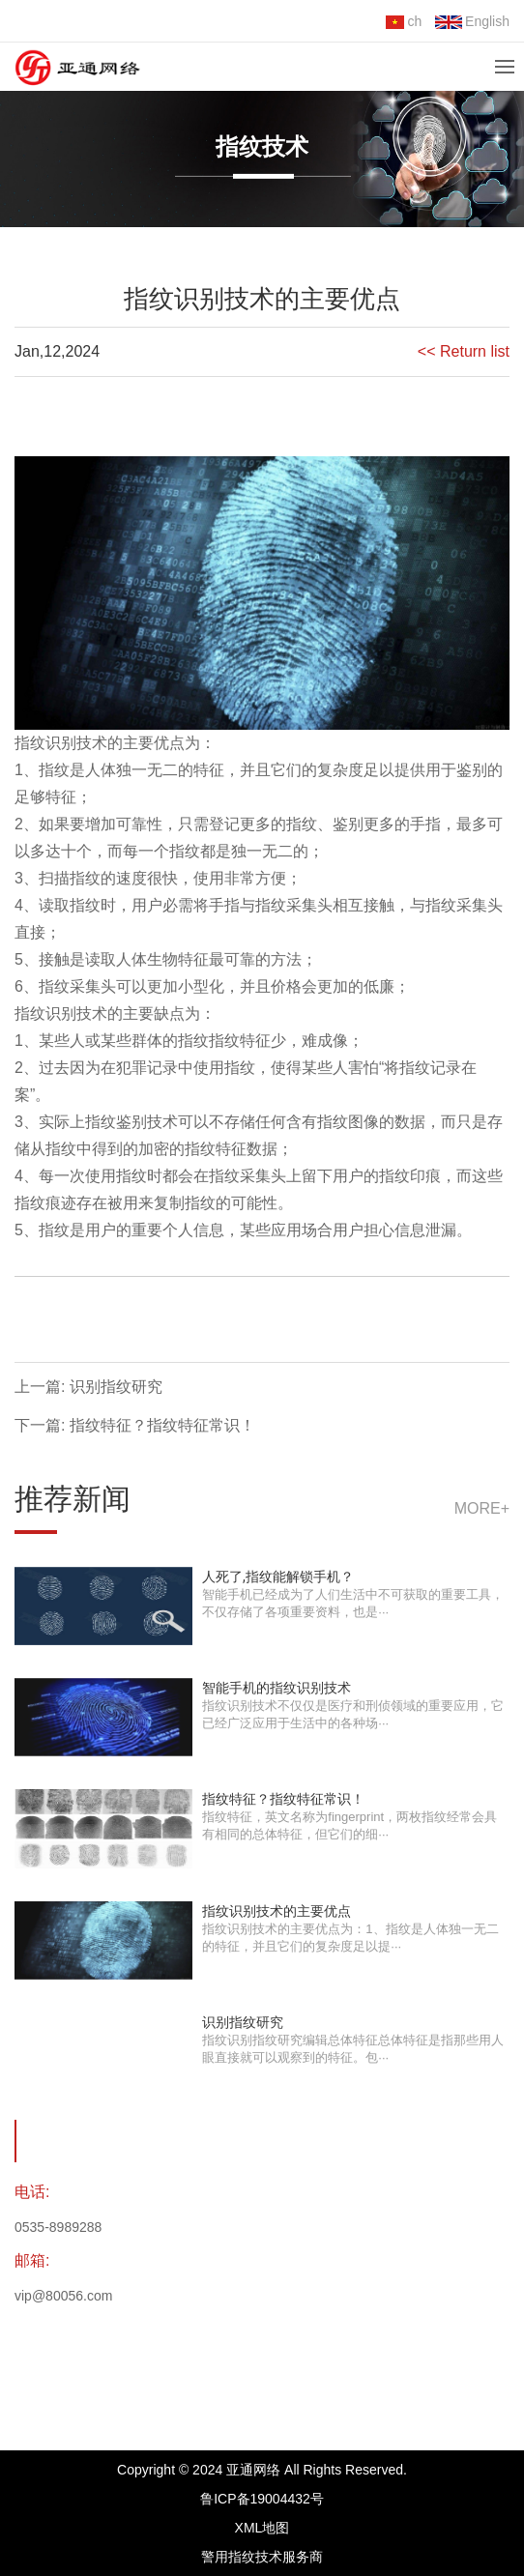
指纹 (30, 743)
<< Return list (463, 351)
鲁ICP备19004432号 (262, 2498)
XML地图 (262, 2527)
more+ (481, 1508)
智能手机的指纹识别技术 (276, 1687)
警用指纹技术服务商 (262, 2556)
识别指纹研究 (242, 2022)
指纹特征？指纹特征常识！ (283, 1799)
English (472, 21)
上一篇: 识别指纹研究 (88, 1386)
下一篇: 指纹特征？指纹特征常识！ (135, 1425)
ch (404, 21)
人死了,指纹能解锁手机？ (278, 1576)
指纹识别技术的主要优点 (276, 1911)
